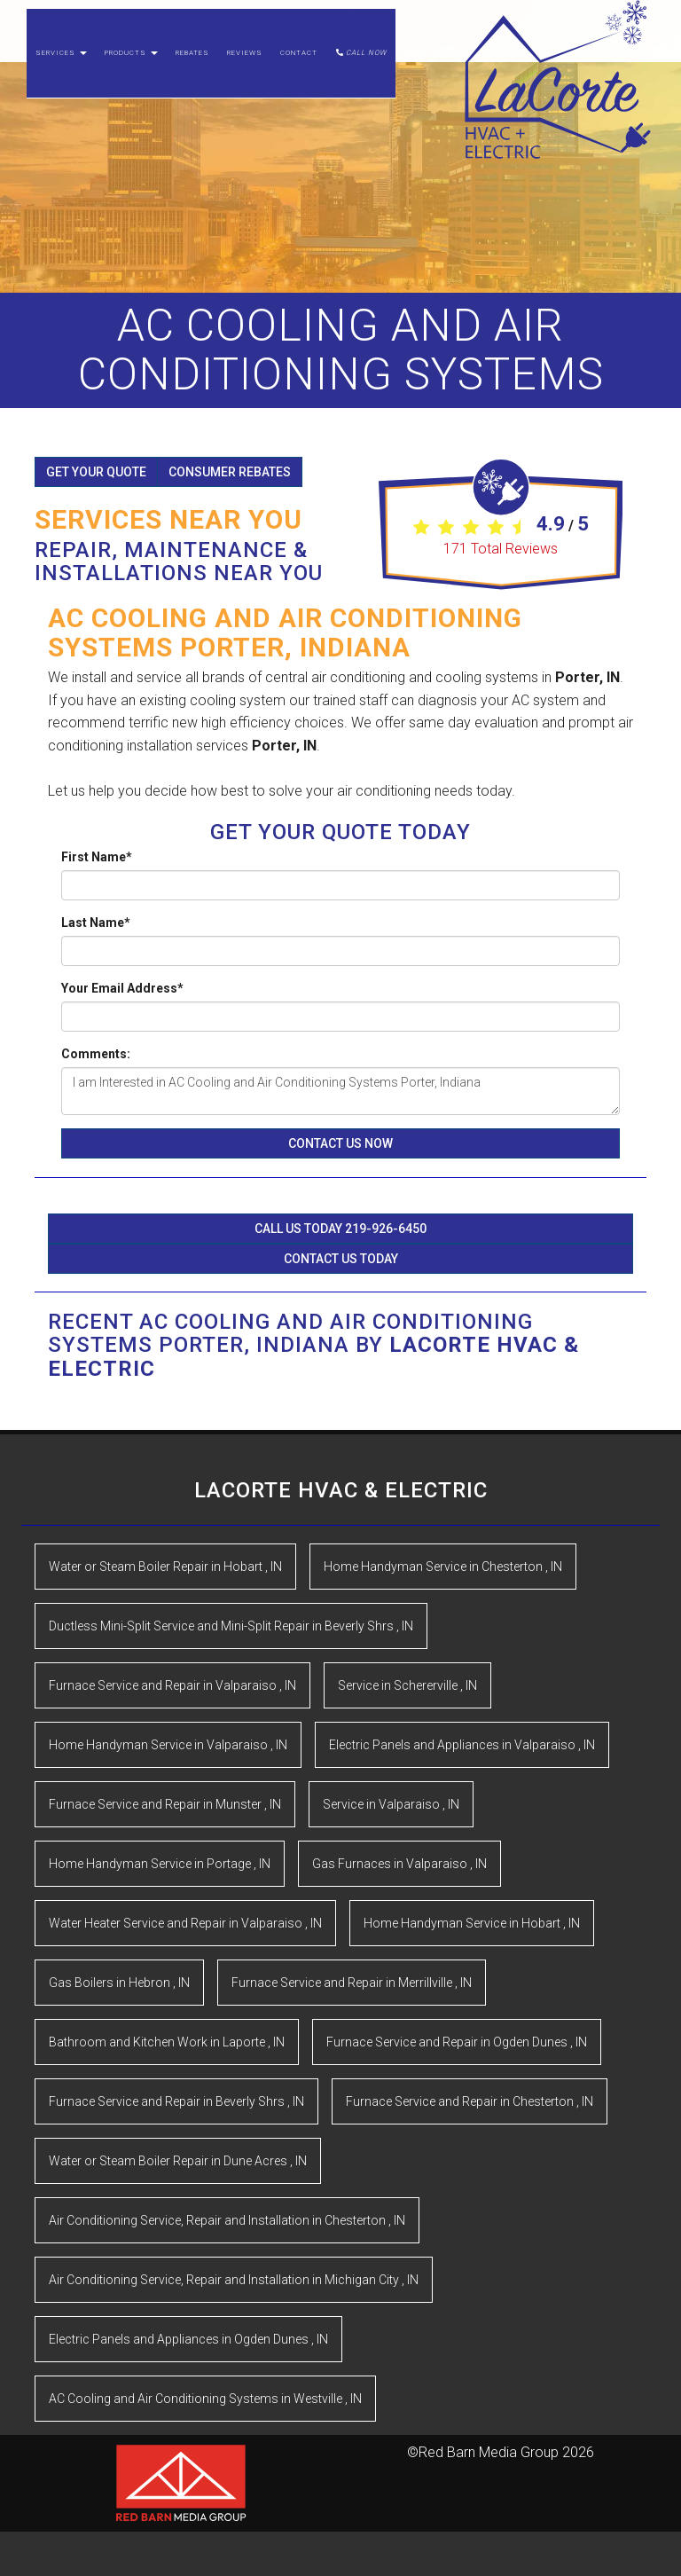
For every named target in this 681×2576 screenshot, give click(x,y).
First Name (96, 857)
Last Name (95, 922)
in (165, 1566)
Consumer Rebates (229, 472)
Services (61, 71)
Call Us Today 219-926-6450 (340, 1228)
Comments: (95, 1054)
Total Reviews (500, 548)
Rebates (192, 71)
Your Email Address (122, 988)
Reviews (244, 71)
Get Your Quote (96, 472)
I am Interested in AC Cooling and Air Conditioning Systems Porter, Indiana (340, 1091)
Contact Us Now (340, 1143)
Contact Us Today (341, 1259)
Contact (298, 71)
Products (131, 71)
